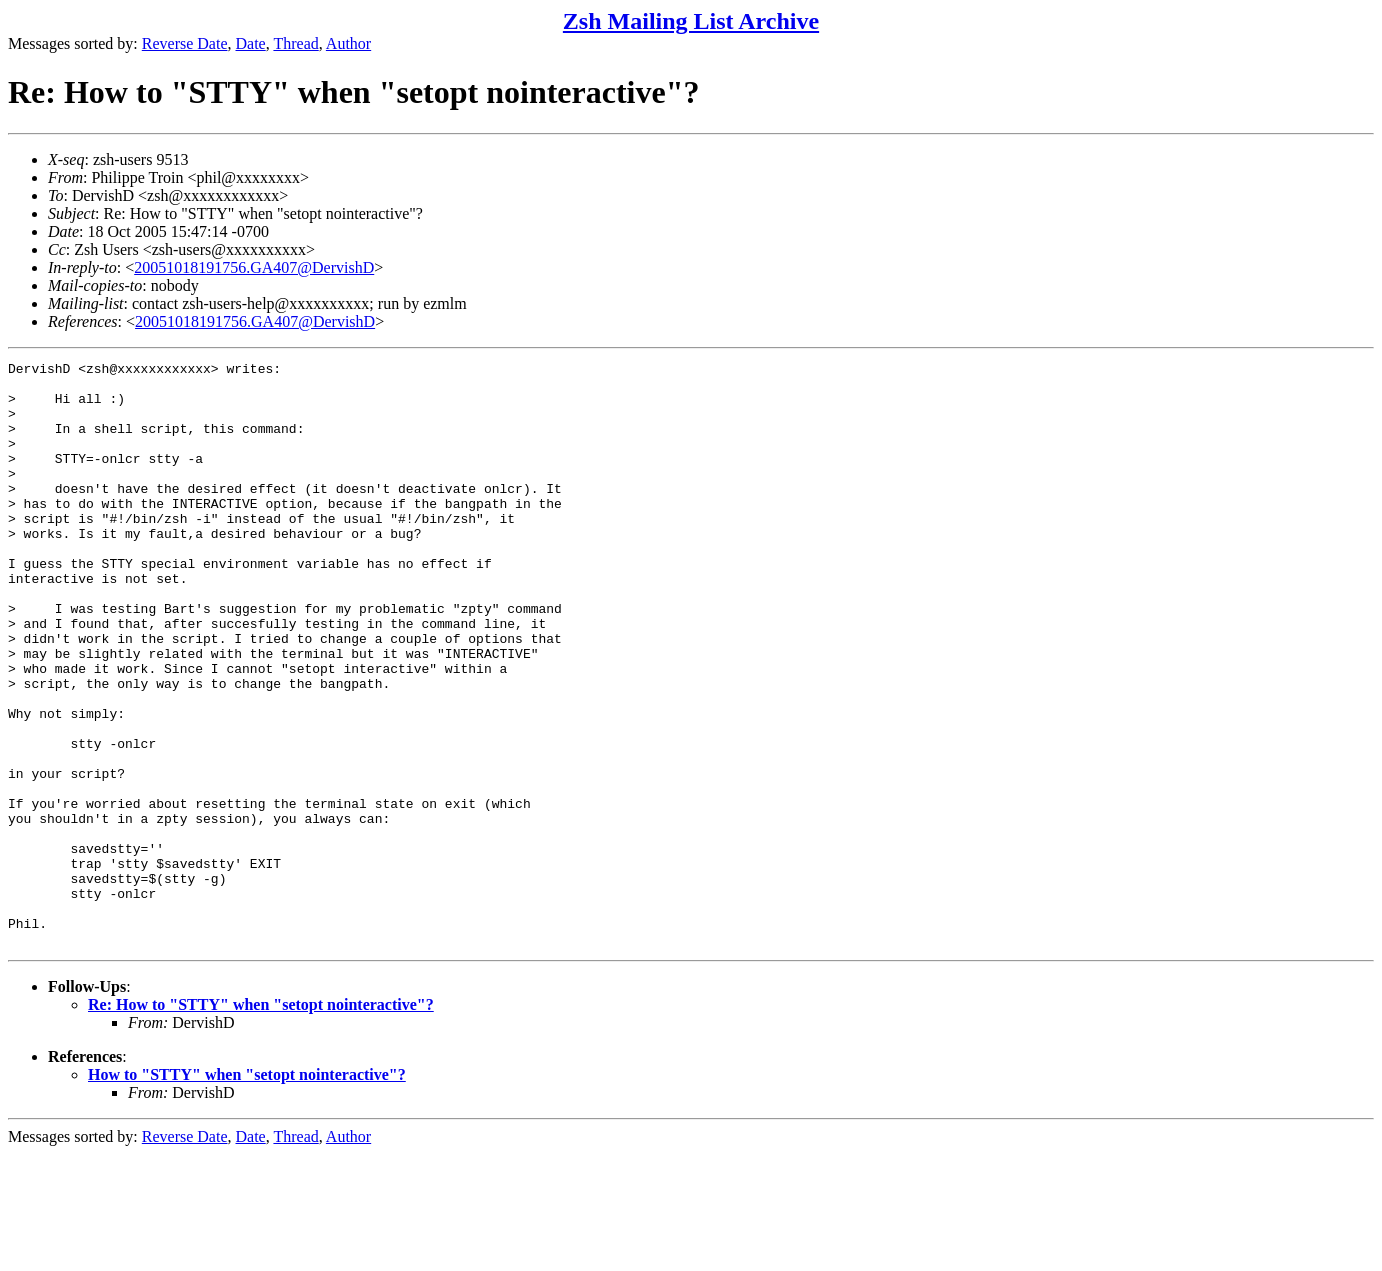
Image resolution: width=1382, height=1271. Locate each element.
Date (251, 43)
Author (348, 43)
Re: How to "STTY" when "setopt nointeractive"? (261, 1121)
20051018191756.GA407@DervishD (254, 267)
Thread (295, 43)
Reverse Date (185, 43)
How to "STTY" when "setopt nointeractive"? (247, 1191)
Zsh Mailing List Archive (691, 21)
